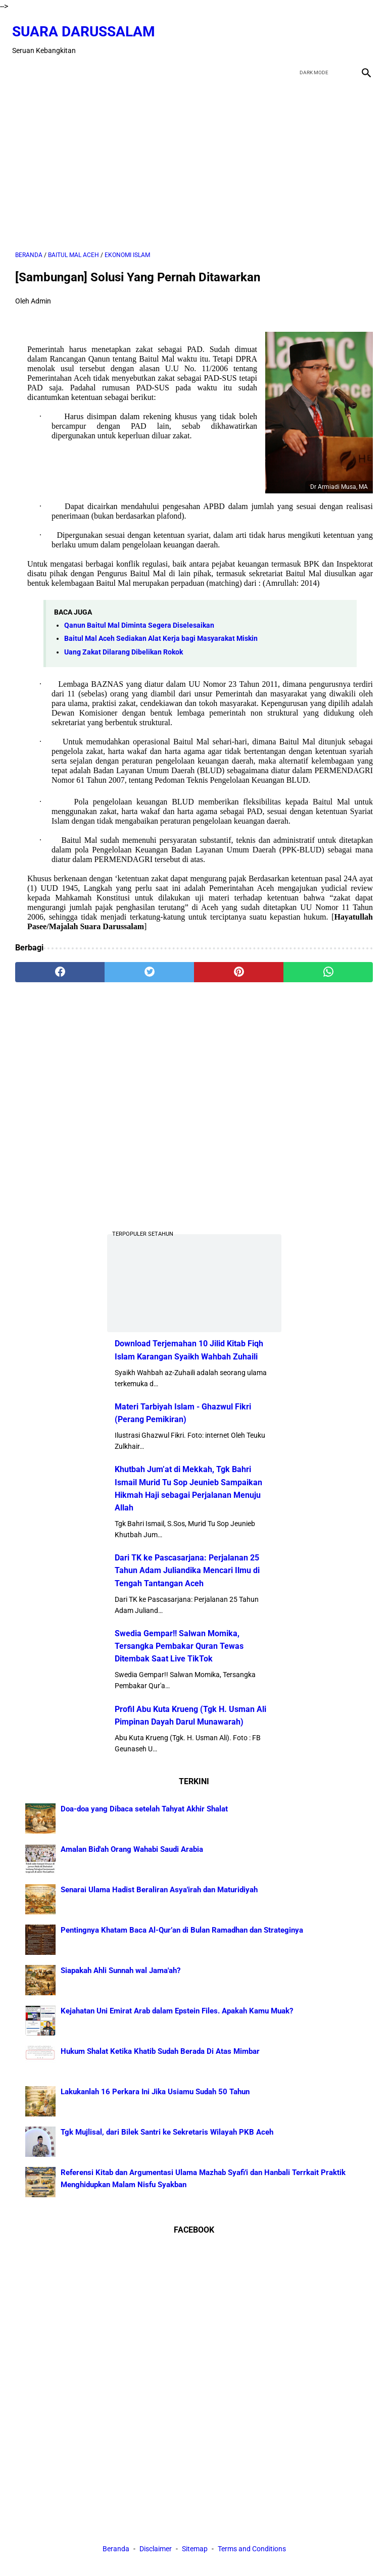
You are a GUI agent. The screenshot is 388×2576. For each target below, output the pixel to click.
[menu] (21, 62)
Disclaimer (156, 2550)
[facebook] (291, 33)
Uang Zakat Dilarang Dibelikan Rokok (123, 645)
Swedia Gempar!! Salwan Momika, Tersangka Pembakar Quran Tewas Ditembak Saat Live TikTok (179, 1644)
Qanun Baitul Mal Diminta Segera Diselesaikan (139, 618)
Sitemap (195, 2550)
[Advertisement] (194, 157)
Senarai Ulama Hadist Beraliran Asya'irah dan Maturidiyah (159, 1888)
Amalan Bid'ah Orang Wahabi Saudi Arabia (132, 1847)
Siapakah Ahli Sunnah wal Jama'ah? (120, 1969)
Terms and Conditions (252, 2550)
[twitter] (314, 33)
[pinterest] (238, 965)
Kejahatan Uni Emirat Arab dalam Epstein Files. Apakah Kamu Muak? (177, 2009)
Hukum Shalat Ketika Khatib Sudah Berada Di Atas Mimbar (160, 2049)
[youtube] (338, 33)
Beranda (116, 2550)
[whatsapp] (328, 965)
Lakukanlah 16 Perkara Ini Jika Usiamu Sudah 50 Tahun (155, 2090)
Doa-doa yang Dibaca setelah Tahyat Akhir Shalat (144, 1807)
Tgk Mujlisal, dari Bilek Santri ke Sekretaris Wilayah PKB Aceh (167, 2130)
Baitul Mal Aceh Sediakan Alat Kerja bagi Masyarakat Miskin (161, 631)
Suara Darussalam (86, 24)
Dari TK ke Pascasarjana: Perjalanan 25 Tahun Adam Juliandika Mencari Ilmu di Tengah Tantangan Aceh (187, 1568)
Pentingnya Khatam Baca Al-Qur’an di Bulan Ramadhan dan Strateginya (182, 1928)
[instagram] (362, 33)
